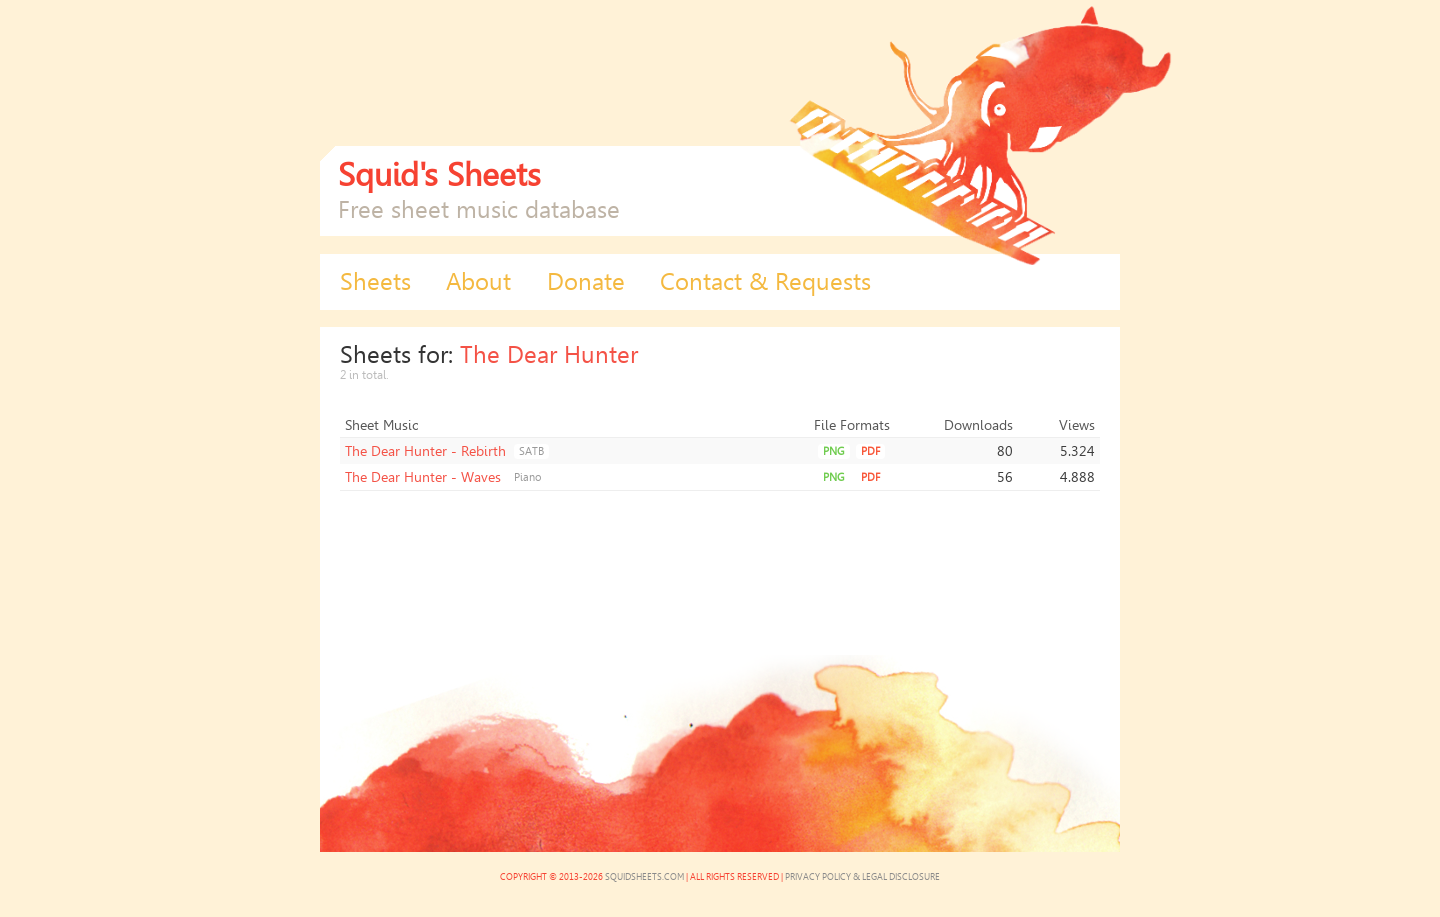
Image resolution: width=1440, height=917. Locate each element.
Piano (527, 477)
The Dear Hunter (549, 355)
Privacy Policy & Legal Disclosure (862, 877)
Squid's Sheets (439, 175)
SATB (531, 451)
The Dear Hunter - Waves (423, 477)
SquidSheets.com (644, 877)
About (478, 282)
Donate (586, 282)
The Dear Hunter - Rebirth (425, 451)
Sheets (375, 282)
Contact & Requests (765, 282)
